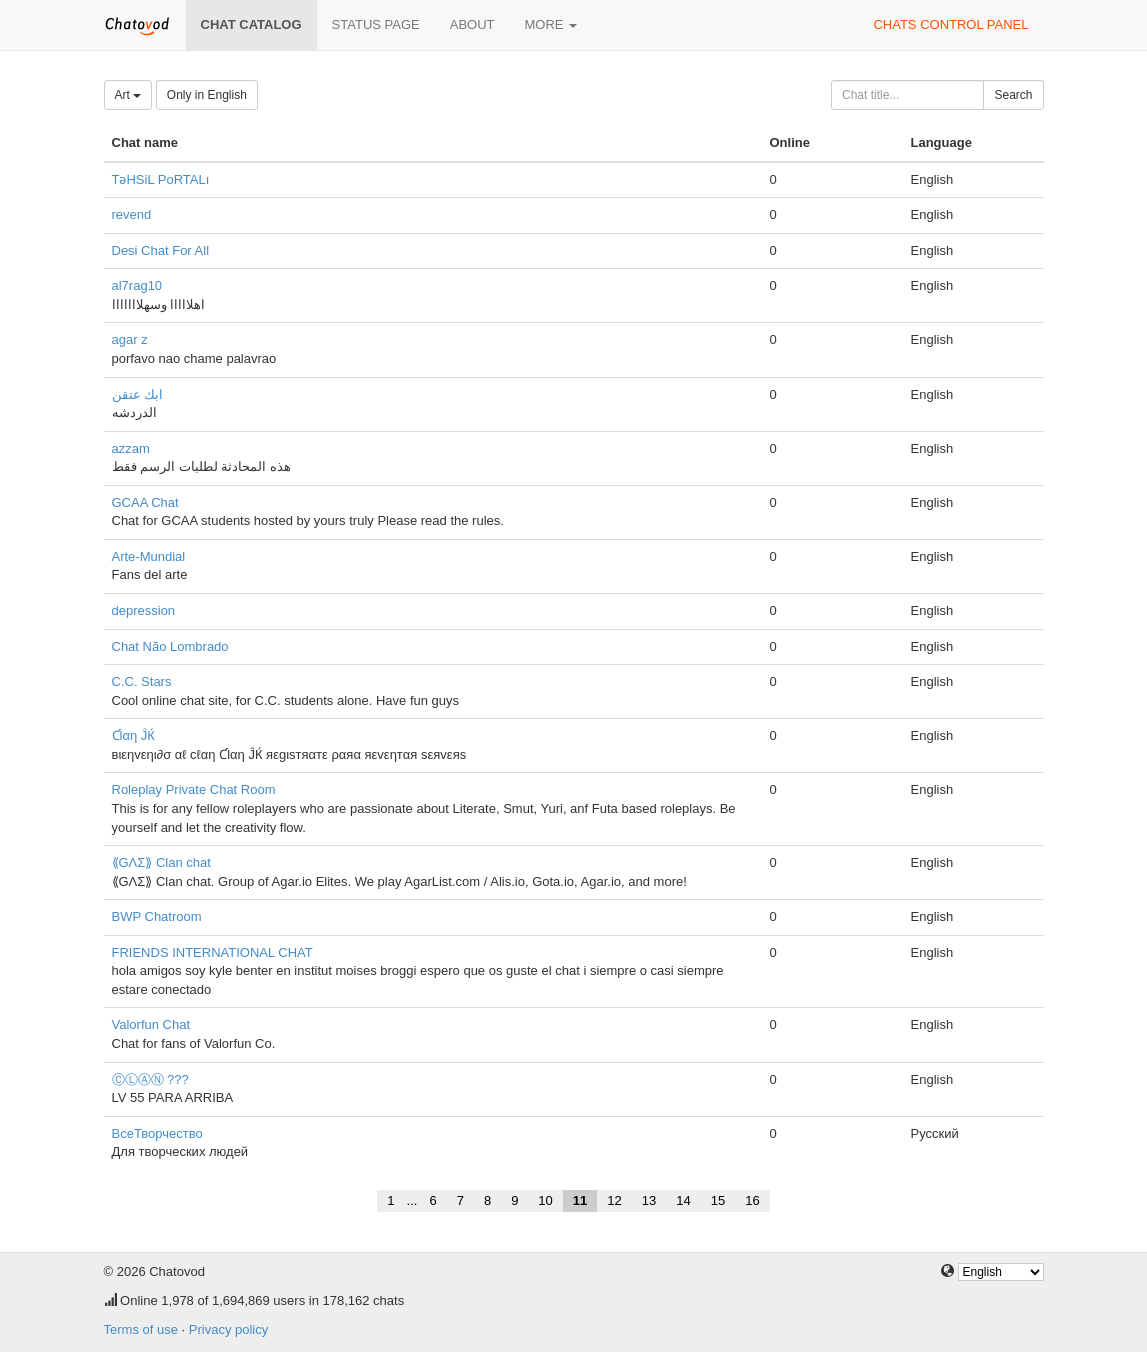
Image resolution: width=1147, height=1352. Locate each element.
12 (614, 1200)
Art (128, 95)
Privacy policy (228, 1329)
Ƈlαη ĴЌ (133, 735)
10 (545, 1200)
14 (683, 1200)
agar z (130, 339)
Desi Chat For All (161, 250)
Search (1013, 95)
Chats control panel (950, 24)
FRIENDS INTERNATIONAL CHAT (212, 952)
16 (752, 1200)
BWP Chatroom (157, 916)
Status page (376, 24)
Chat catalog (251, 24)
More (551, 24)
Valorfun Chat (151, 1024)
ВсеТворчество (157, 1133)
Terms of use (141, 1329)
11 (580, 1200)
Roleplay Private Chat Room (194, 789)
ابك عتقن (138, 394)
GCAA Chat (145, 502)
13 (649, 1200)
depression (144, 610)
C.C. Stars (142, 681)
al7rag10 (137, 285)
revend (132, 214)
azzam (131, 448)
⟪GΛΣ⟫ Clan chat (161, 862)
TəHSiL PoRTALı (161, 179)
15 (718, 1200)
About (472, 24)
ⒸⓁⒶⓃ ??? (150, 1079)
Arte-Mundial (149, 556)
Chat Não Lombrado (170, 646)
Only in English (207, 95)
